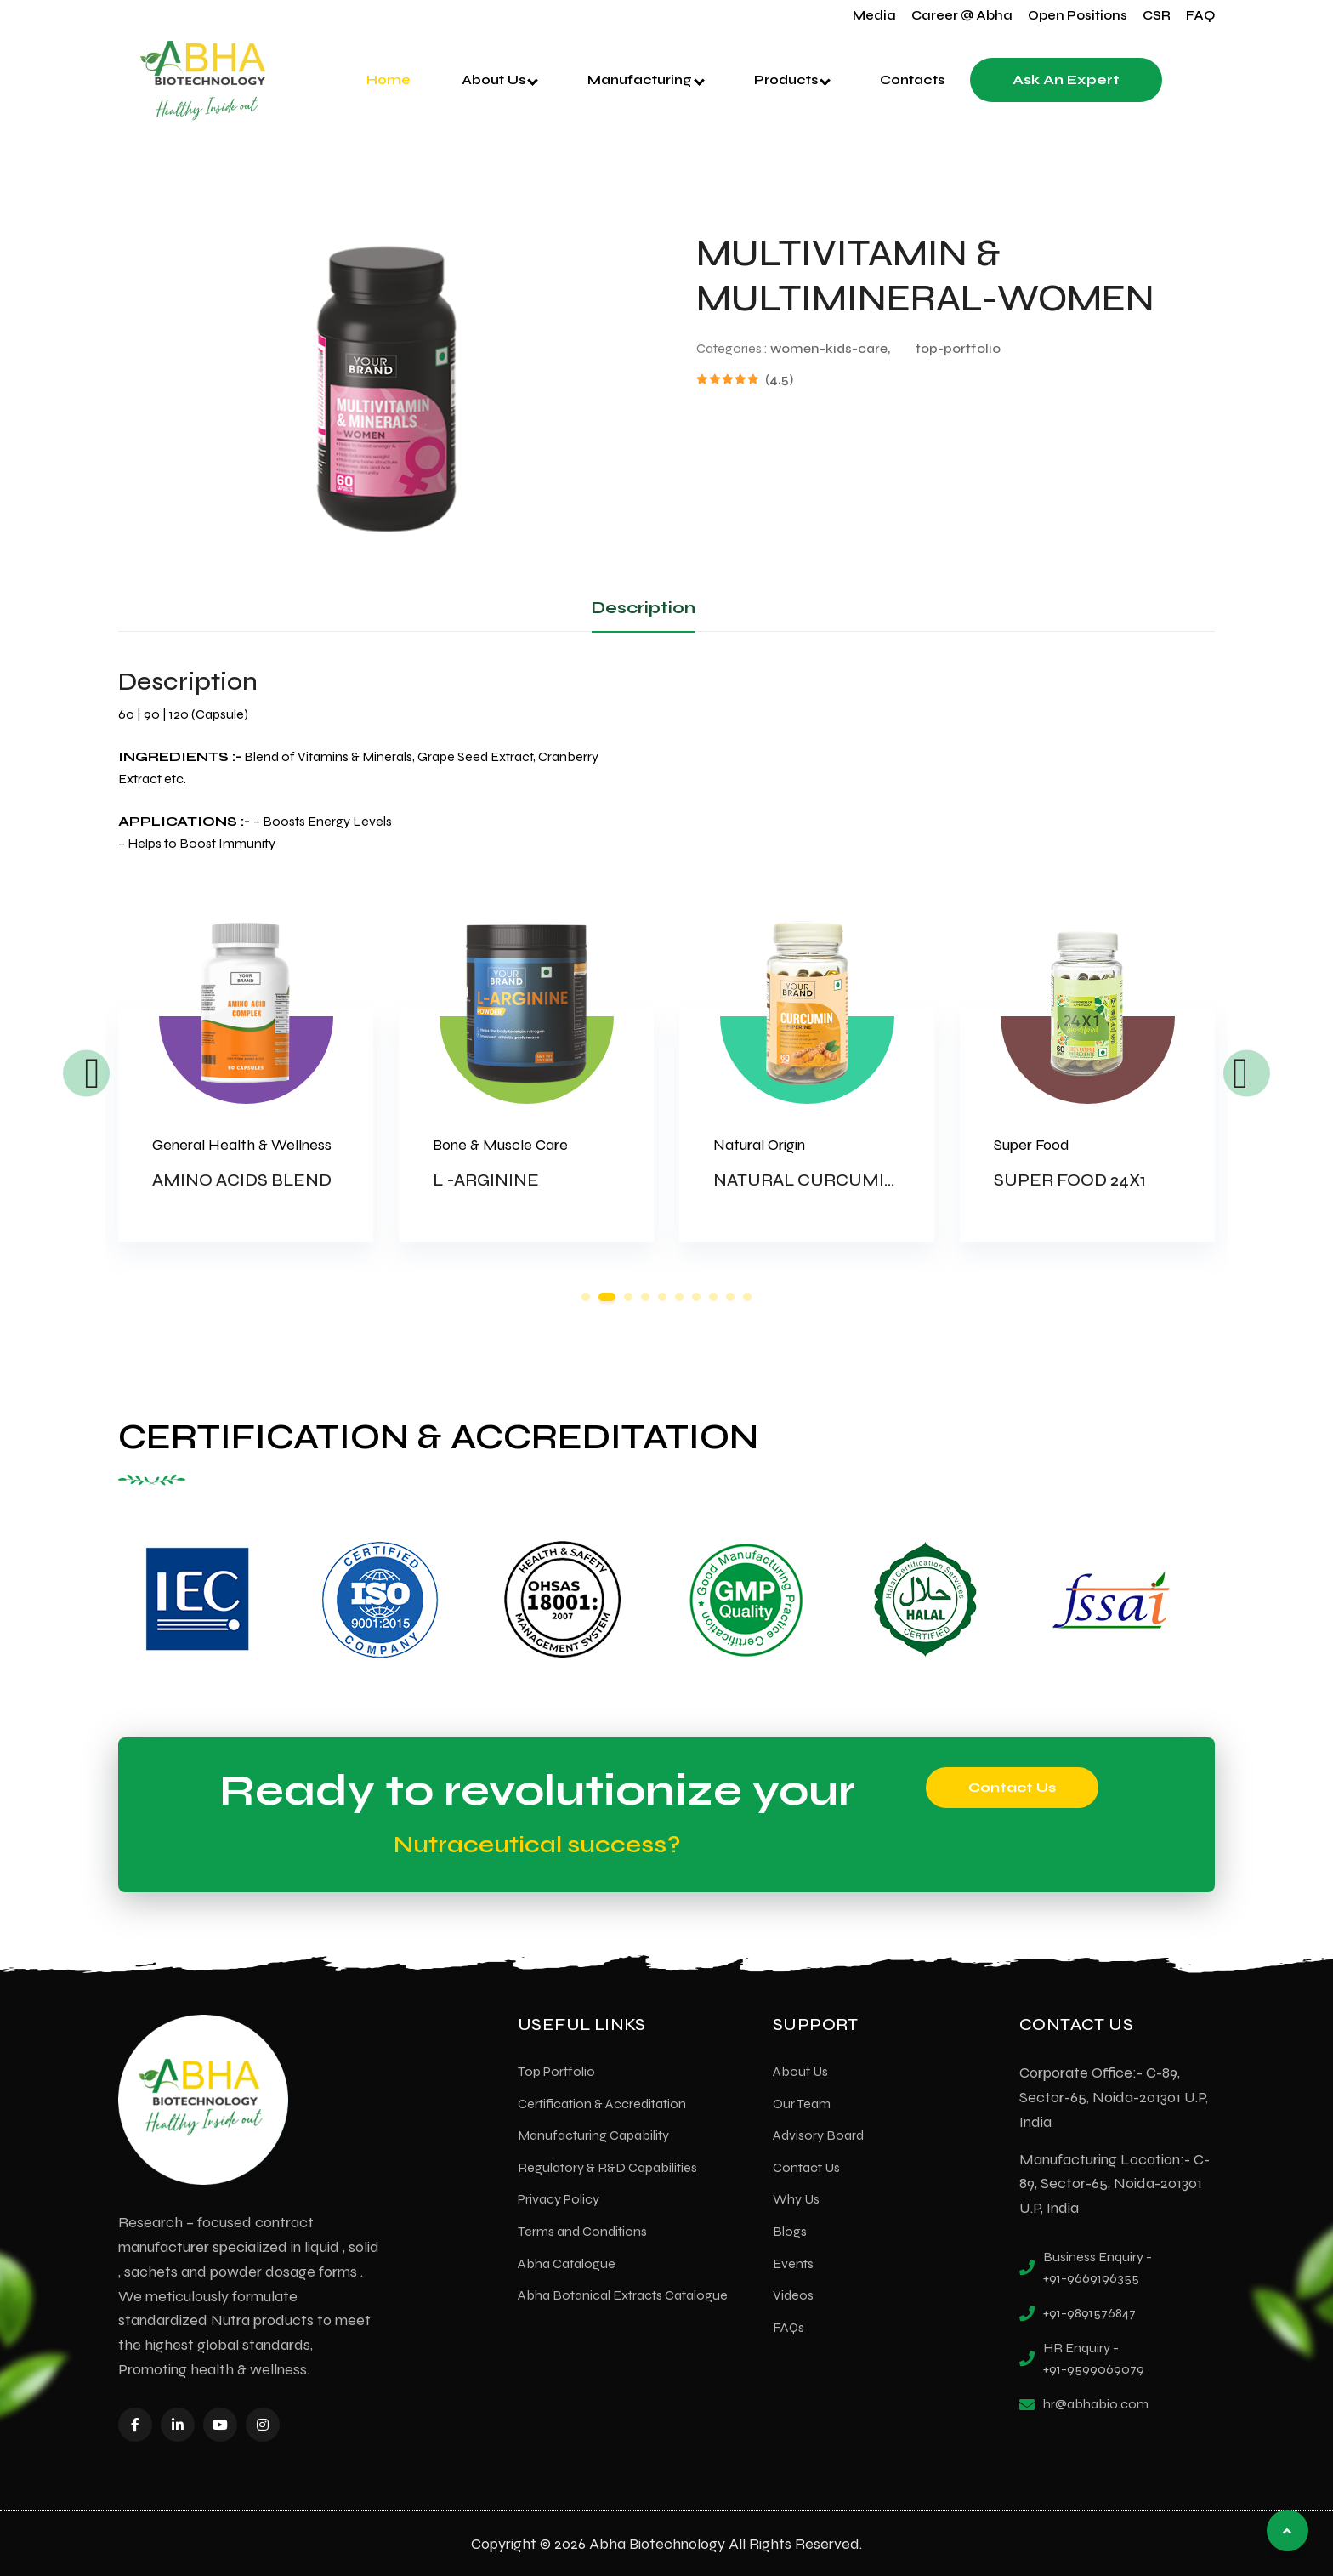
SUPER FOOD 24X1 (1070, 1180)
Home (388, 79)
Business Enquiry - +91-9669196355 (1097, 2266)
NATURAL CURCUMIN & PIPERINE (856, 1180)
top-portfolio (958, 348)
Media (874, 15)
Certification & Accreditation (602, 2102)
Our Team (802, 2102)
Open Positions (1077, 15)
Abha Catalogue (566, 2262)
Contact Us (1012, 1785)
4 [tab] (645, 1297)
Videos (793, 2294)
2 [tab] (606, 1297)
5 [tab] (662, 1297)
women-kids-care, (830, 348)
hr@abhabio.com (1096, 2402)
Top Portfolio (556, 2069)
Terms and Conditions (582, 2229)
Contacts (912, 79)
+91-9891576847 (1089, 2311)
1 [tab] (585, 1297)
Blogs (790, 2229)
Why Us (796, 2198)
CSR (1157, 15)
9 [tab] (730, 1297)
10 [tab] (747, 1297)
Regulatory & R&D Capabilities (607, 2166)
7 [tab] (696, 1297)
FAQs (788, 2325)
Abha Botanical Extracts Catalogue (623, 2294)
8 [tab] (713, 1297)
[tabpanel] (245, 1101)
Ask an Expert (1066, 79)
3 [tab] (628, 1297)
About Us (500, 79)
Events (793, 2262)
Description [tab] (643, 607)
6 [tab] (679, 1297)
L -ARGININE (486, 1180)
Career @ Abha (962, 15)
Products (792, 79)
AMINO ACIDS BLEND (242, 1180)
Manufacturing (646, 79)
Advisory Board (818, 2134)
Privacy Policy (558, 2198)
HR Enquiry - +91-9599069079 (1093, 2357)
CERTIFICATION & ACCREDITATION (426, 1436)
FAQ (1200, 15)
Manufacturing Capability (593, 2134)
